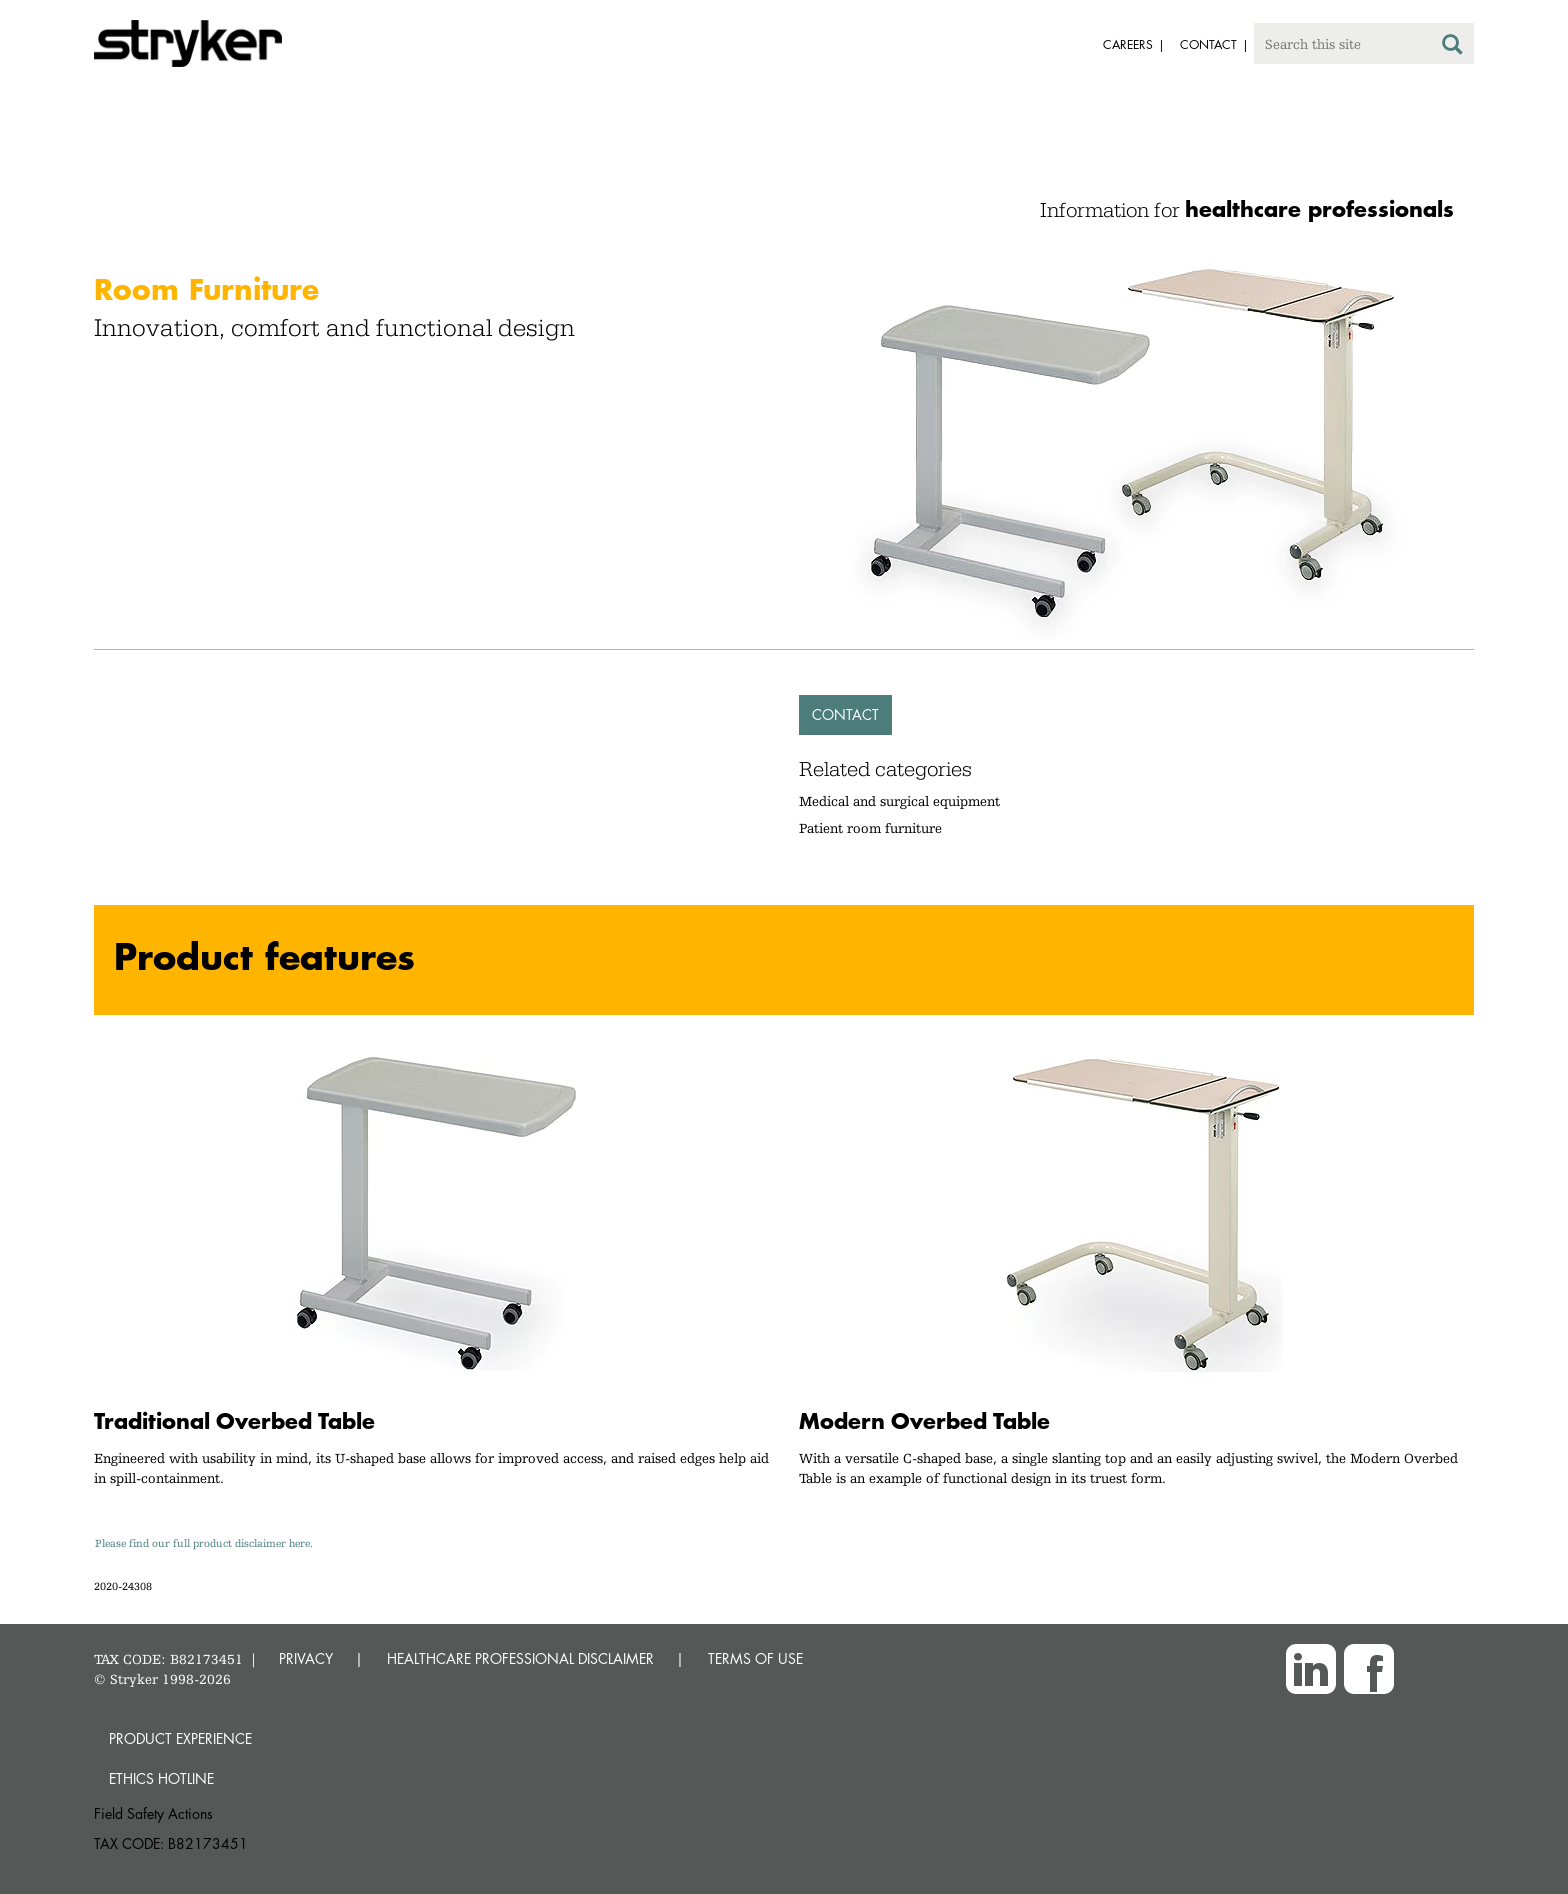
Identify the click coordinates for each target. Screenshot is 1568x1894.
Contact (845, 714)
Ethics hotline (161, 1778)
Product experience (180, 1738)
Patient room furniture (870, 828)
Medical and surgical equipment (899, 801)
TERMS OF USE (755, 1658)
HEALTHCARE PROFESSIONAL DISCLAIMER (520, 1658)
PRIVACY (306, 1658)
